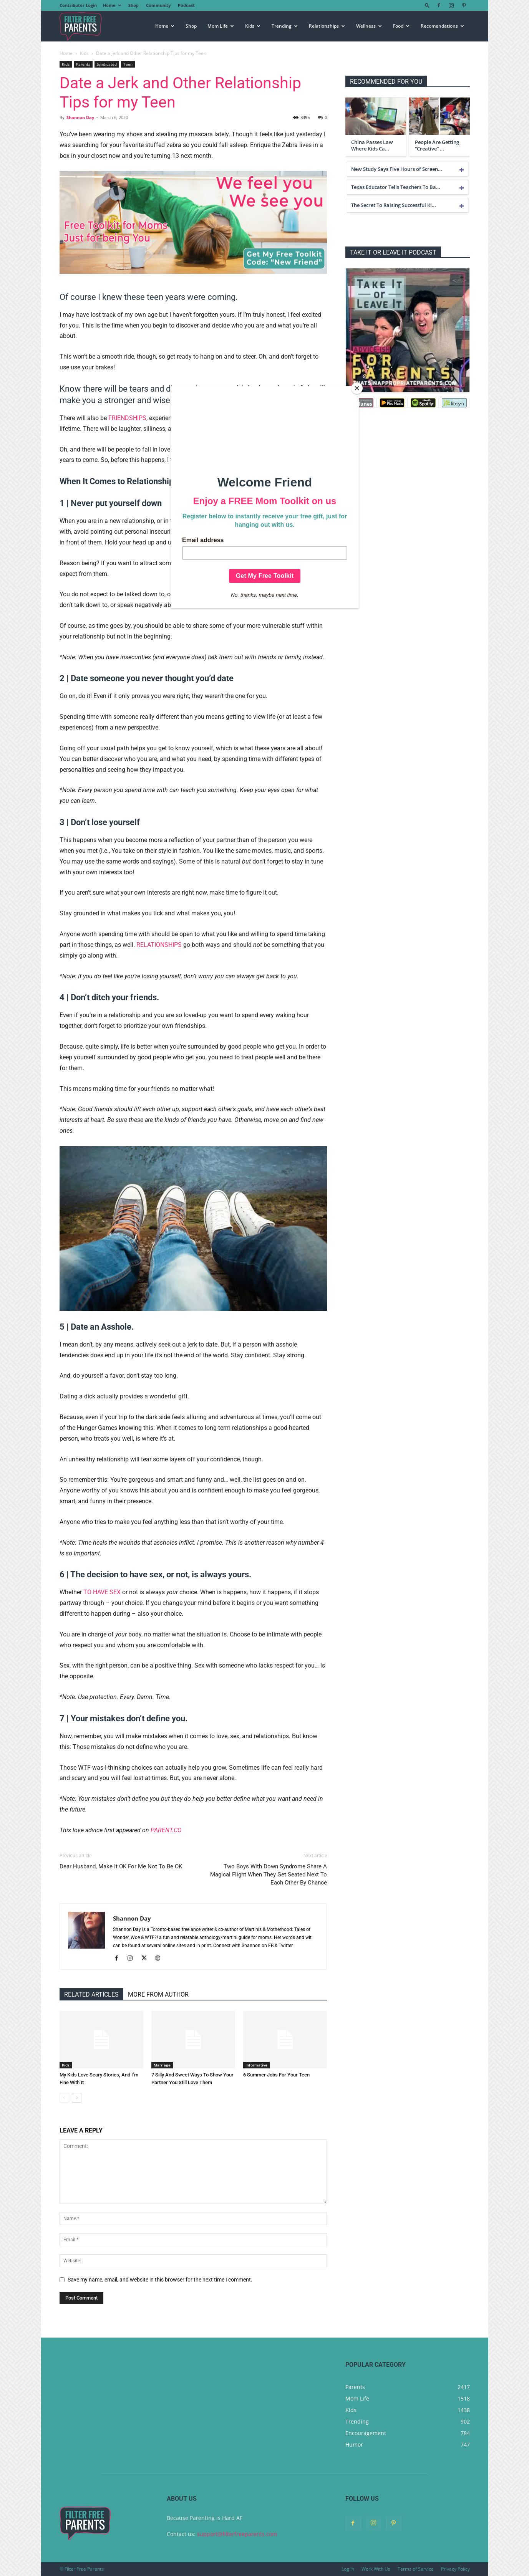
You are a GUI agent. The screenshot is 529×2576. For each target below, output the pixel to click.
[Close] (357, 388)
